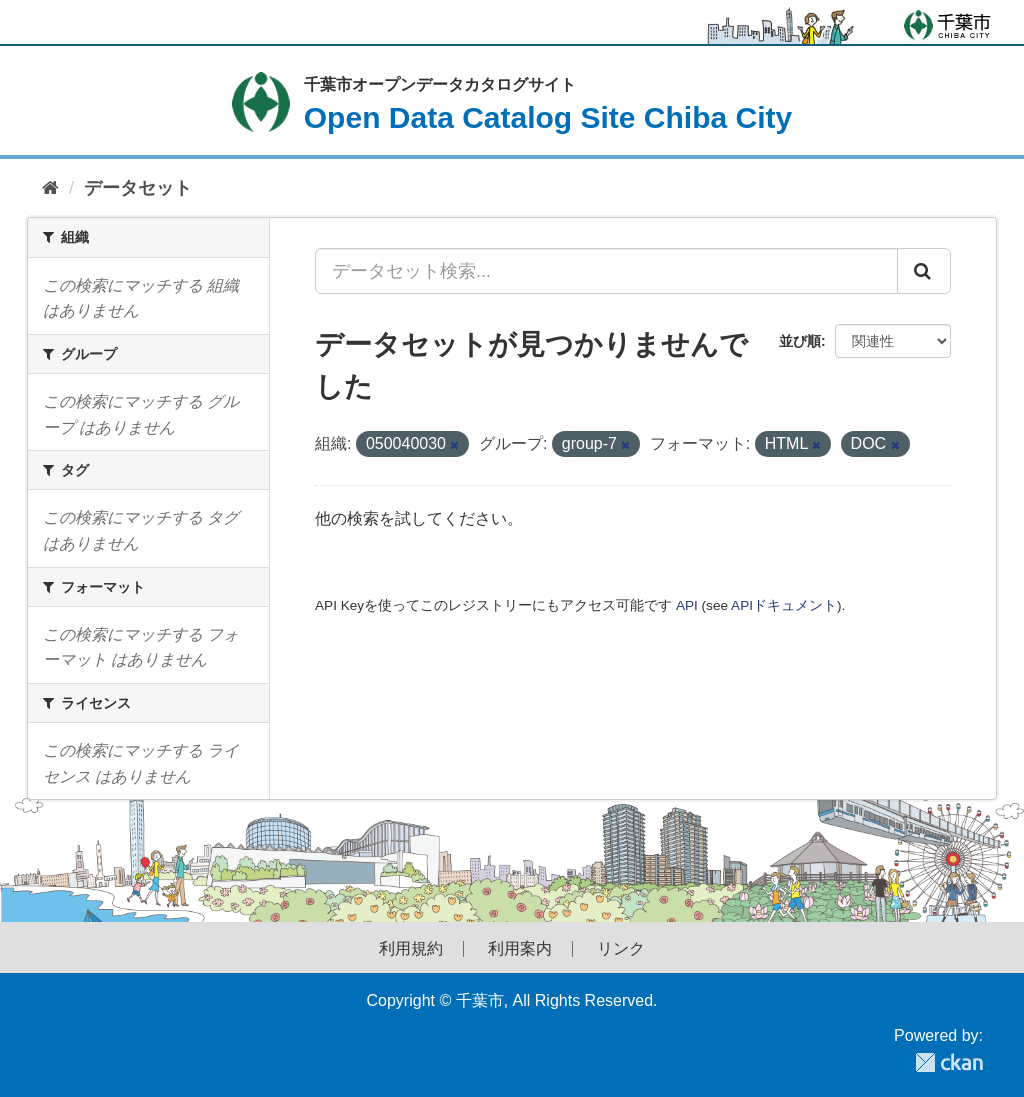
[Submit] (924, 271)
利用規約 (411, 949)
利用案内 (520, 949)
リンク (621, 949)
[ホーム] (50, 188)
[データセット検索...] (606, 271)
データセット (138, 188)
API (687, 605)
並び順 (800, 341)
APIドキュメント (784, 605)
